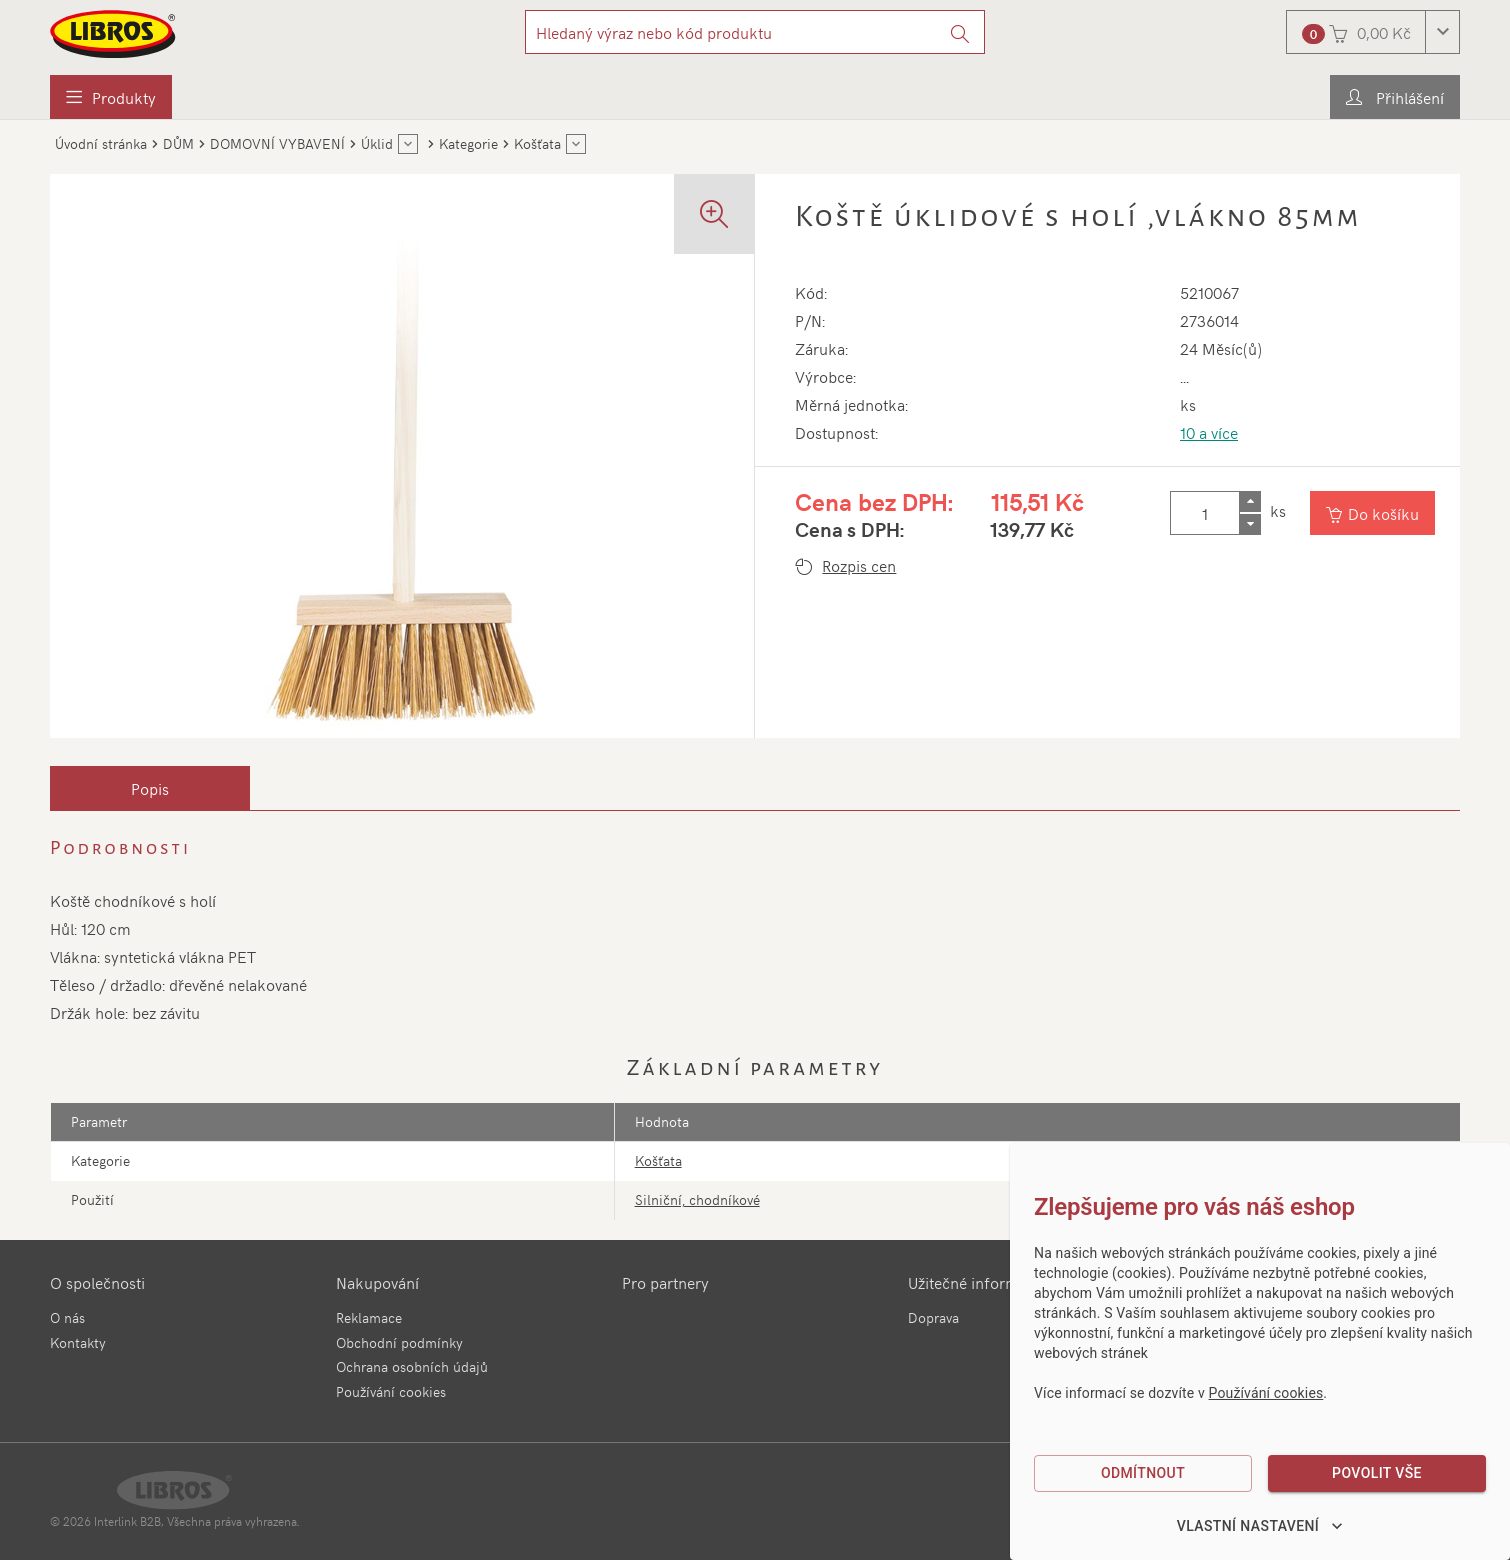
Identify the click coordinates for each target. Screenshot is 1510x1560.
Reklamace (369, 1317)
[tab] (150, 788)
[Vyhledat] (960, 32)
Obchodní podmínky (399, 1342)
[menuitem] (111, 97)
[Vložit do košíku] (1372, 513)
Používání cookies (391, 1391)
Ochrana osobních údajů (412, 1366)
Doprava (933, 1317)
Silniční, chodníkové (697, 1199)
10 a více (1209, 432)
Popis (150, 788)
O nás (67, 1317)
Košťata (658, 1160)
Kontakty (78, 1342)
